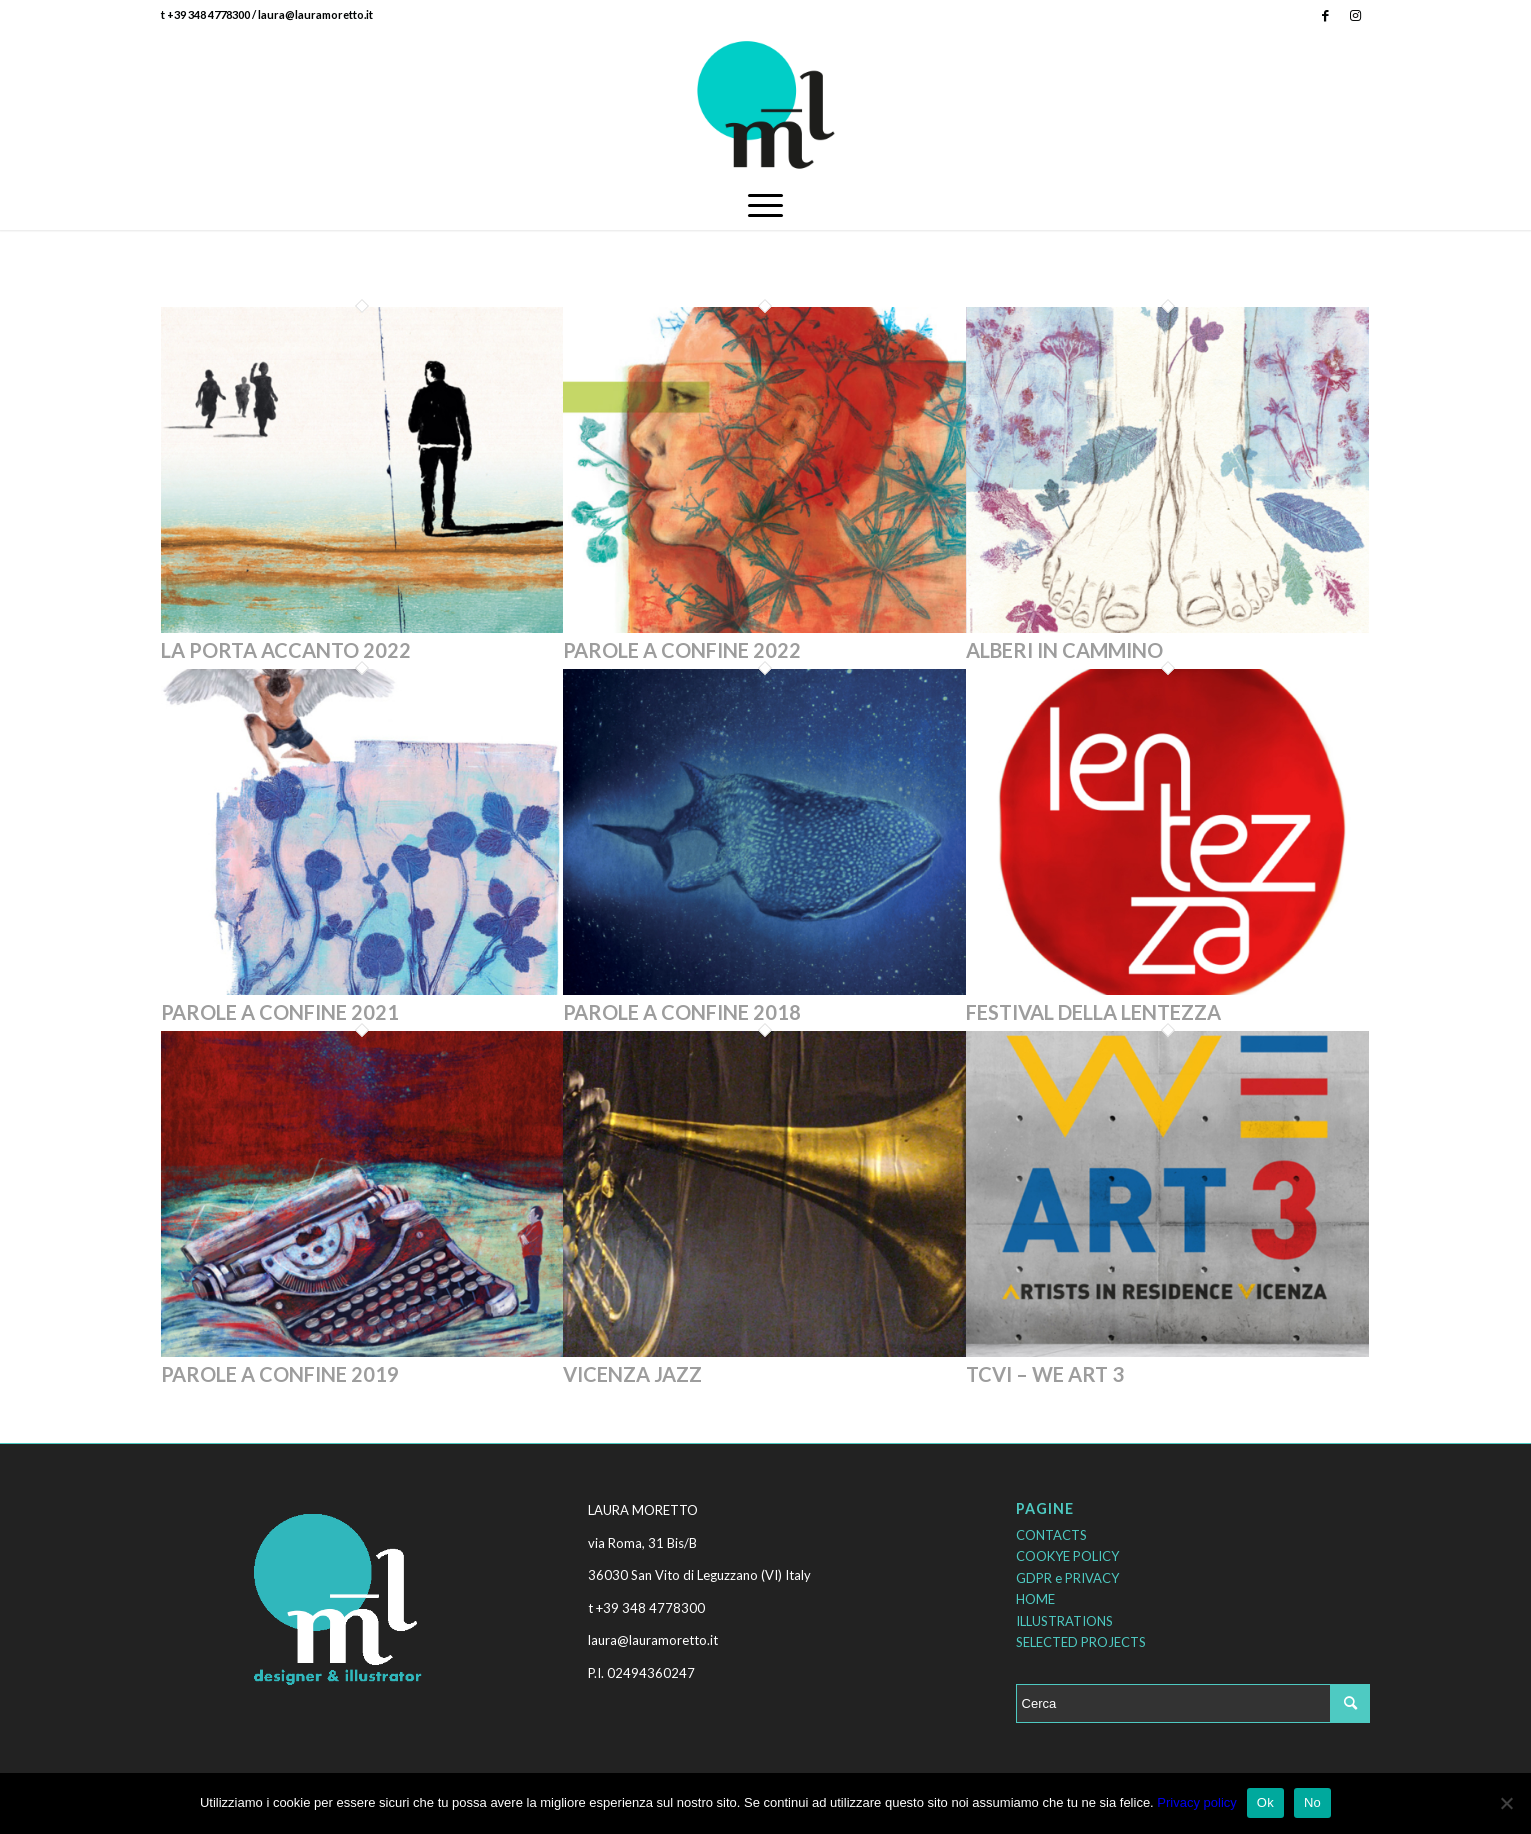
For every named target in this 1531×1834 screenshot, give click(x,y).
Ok (1265, 1802)
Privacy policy (1196, 1802)
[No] (1506, 1803)
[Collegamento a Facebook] (1325, 15)
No (1312, 1802)
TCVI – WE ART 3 (1045, 1374)
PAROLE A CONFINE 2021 (280, 1012)
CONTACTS (1051, 1535)
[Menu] (765, 205)
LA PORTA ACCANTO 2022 (286, 650)
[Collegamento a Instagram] (1356, 15)
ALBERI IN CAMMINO (1064, 650)
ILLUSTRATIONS (1064, 1621)
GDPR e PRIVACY (1067, 1578)
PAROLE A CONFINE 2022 (682, 650)
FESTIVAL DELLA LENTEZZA (1093, 1012)
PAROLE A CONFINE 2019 (280, 1374)
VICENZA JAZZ (632, 1374)
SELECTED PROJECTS (1081, 1642)
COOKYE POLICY (1067, 1556)
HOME (1035, 1599)
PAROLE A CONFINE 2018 (682, 1012)
